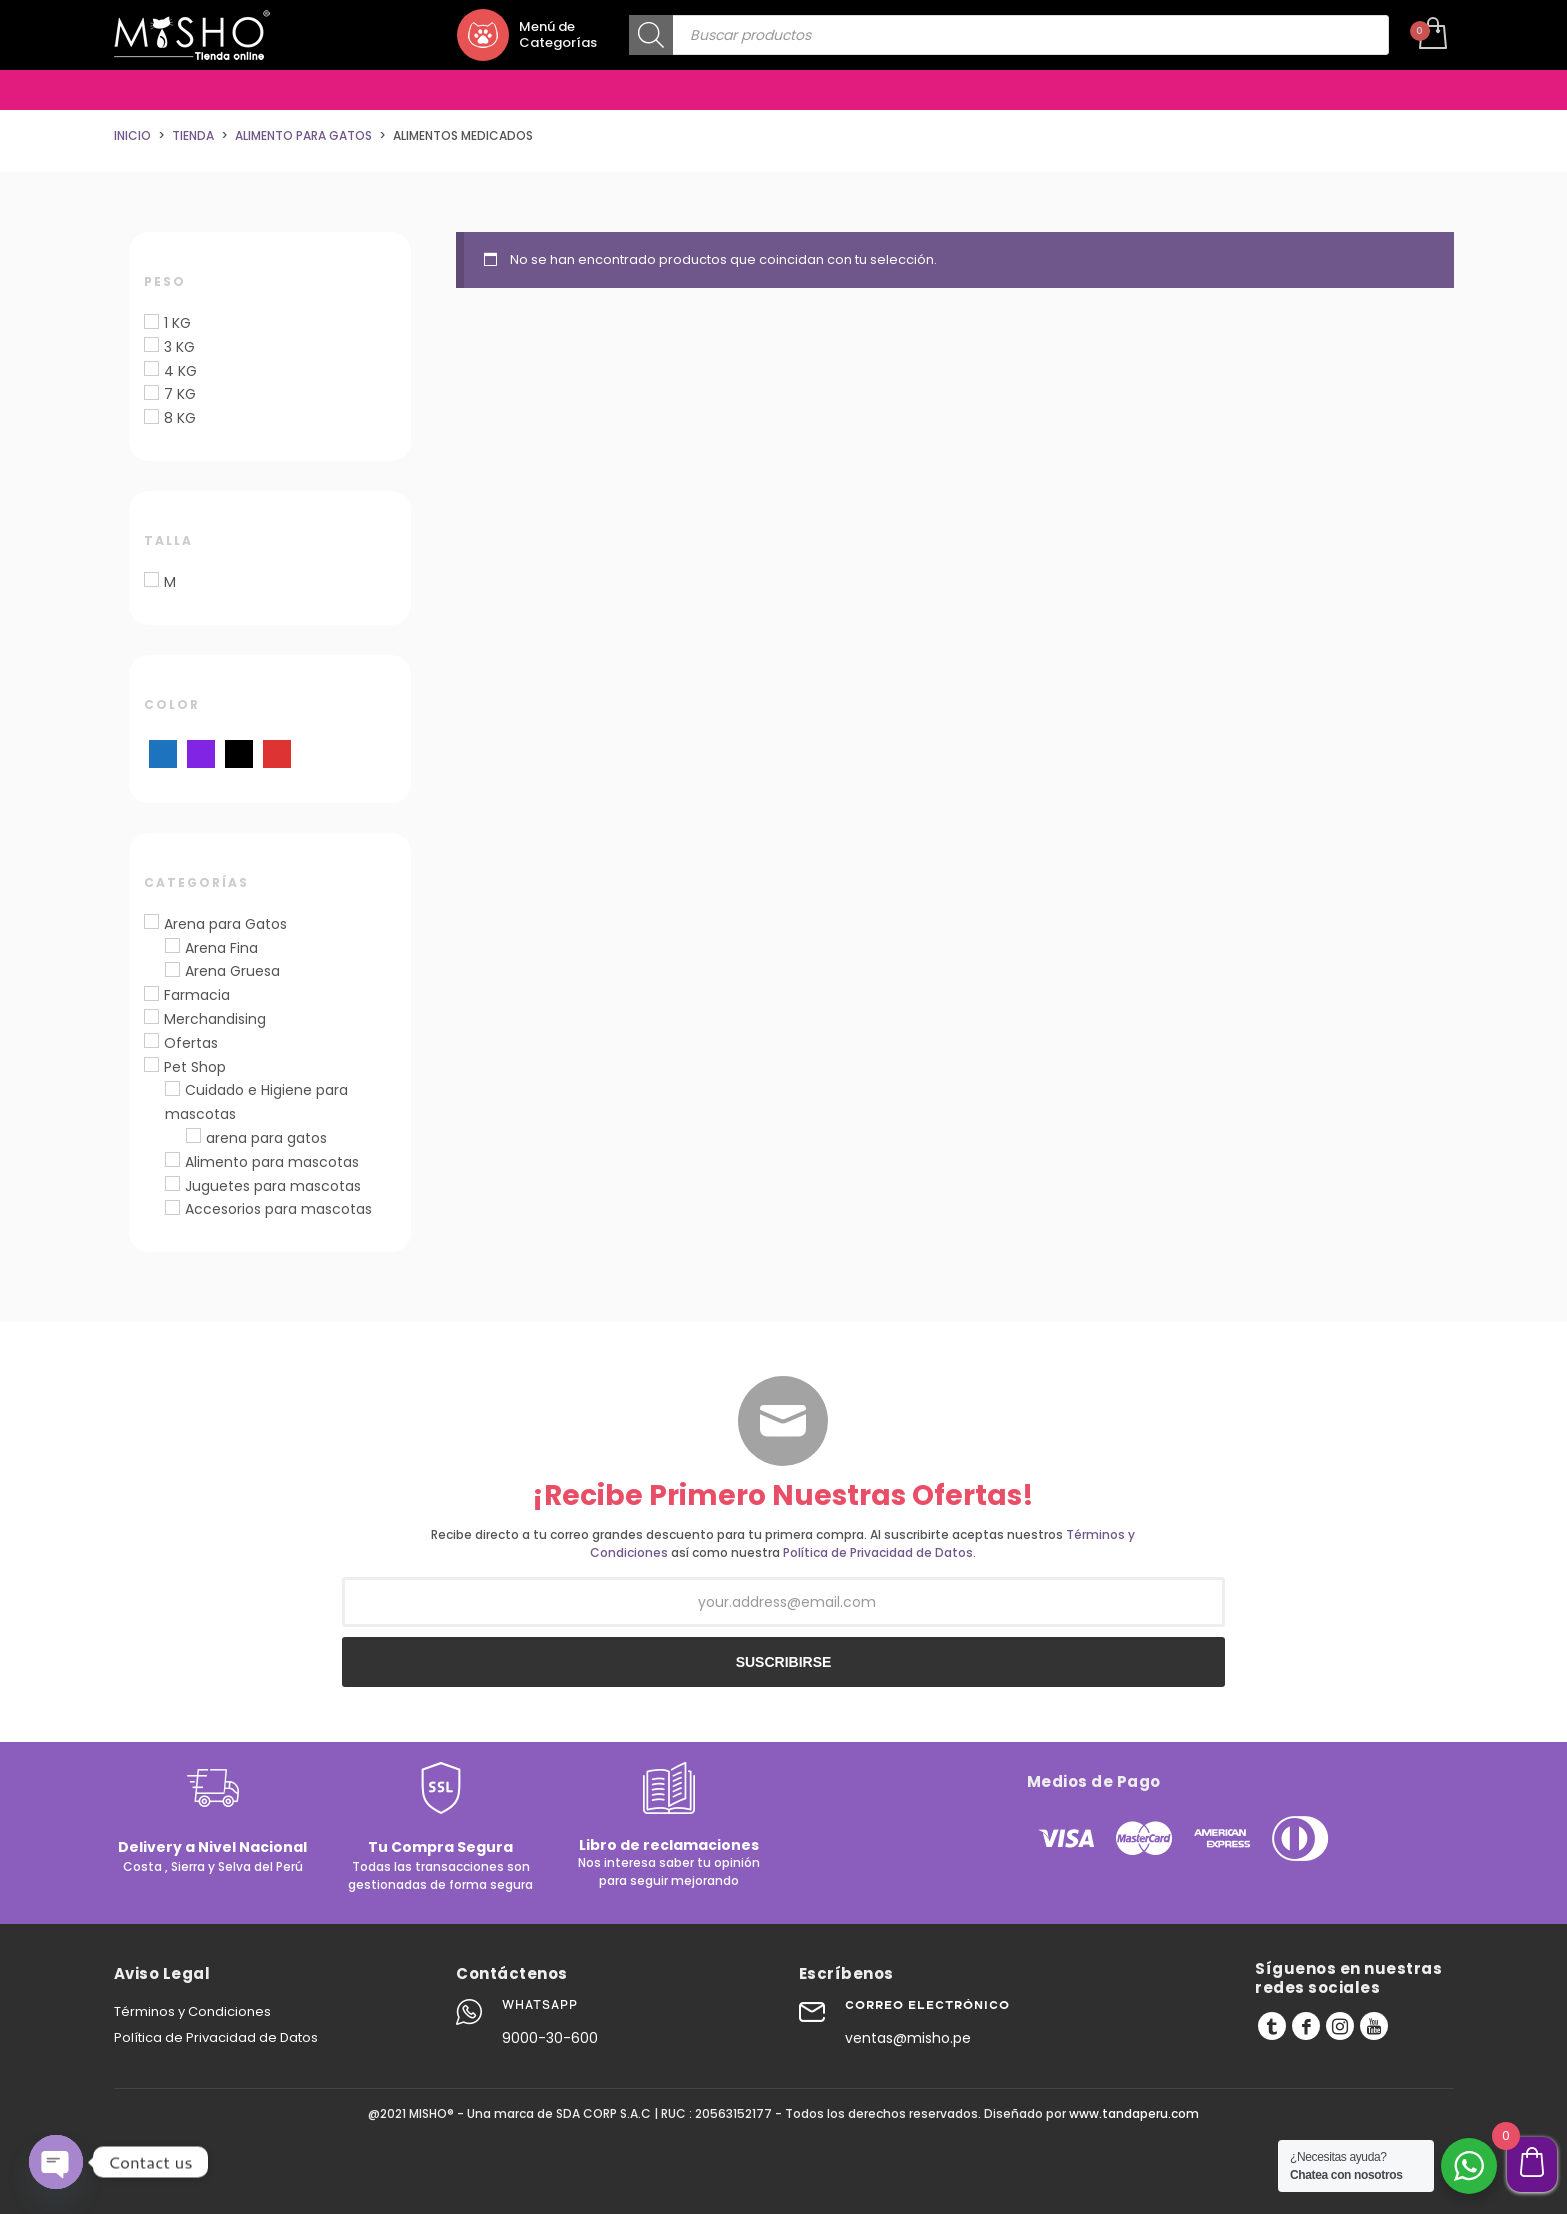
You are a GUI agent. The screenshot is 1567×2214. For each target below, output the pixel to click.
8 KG (180, 418)
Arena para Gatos (225, 924)
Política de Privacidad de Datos (878, 1552)
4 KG (180, 371)
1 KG (177, 323)
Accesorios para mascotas (278, 1209)
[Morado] (201, 753)
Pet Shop (195, 1067)
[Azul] (163, 753)
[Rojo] (277, 753)
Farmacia (197, 995)
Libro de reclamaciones (669, 1845)
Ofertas (191, 1043)
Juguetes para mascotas (273, 1186)
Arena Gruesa (232, 971)
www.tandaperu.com (1134, 2113)
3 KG (179, 347)
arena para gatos (266, 1138)
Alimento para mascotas (272, 1162)
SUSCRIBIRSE (784, 1662)
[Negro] (239, 753)
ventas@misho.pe (908, 2038)
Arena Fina (221, 948)
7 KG (180, 394)
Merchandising (215, 1019)
